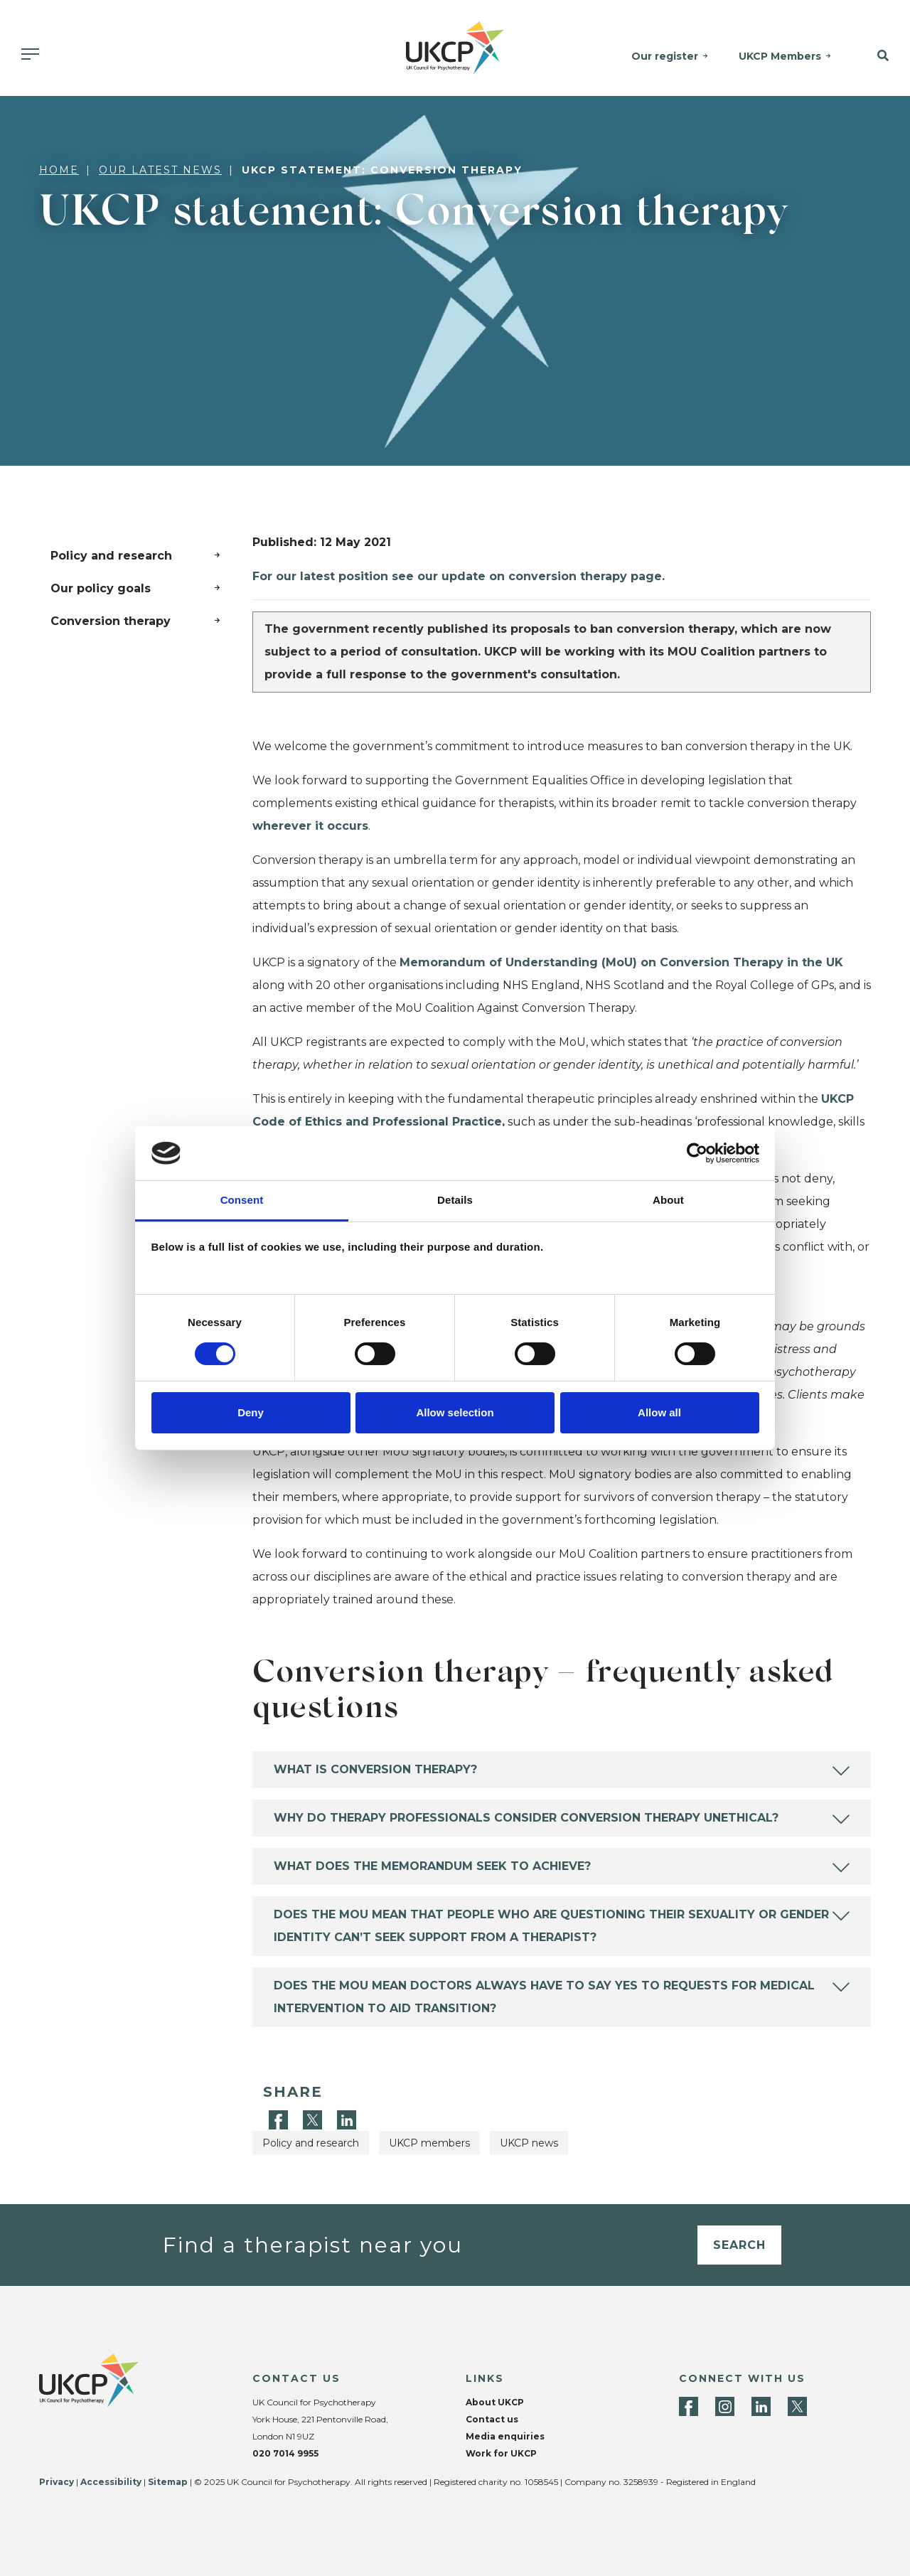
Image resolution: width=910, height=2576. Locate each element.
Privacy (56, 2481)
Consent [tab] (242, 1200)
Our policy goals (100, 588)
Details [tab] (455, 1200)
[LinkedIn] (346, 2119)
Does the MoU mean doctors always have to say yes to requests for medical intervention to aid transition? (544, 1997)
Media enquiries (505, 2436)
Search (739, 2245)
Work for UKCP (501, 2453)
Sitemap (168, 2481)
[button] (877, 56)
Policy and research (111, 555)
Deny (250, 1412)
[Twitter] (314, 2119)
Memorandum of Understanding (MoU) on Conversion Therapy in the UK (621, 962)
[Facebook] (280, 2119)
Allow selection (454, 1412)
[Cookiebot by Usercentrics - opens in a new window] (697, 1153)
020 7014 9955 (285, 2453)
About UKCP (495, 2402)
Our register (664, 56)
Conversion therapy (110, 621)
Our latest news (160, 170)
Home (59, 170)
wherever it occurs (310, 826)
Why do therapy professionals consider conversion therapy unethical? (526, 1817)
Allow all (659, 1412)
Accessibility (110, 2481)
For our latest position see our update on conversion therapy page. (458, 576)
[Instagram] (725, 2406)
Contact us (492, 2419)
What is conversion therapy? (375, 1769)
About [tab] (668, 1200)
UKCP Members (780, 56)
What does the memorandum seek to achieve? (432, 1866)
